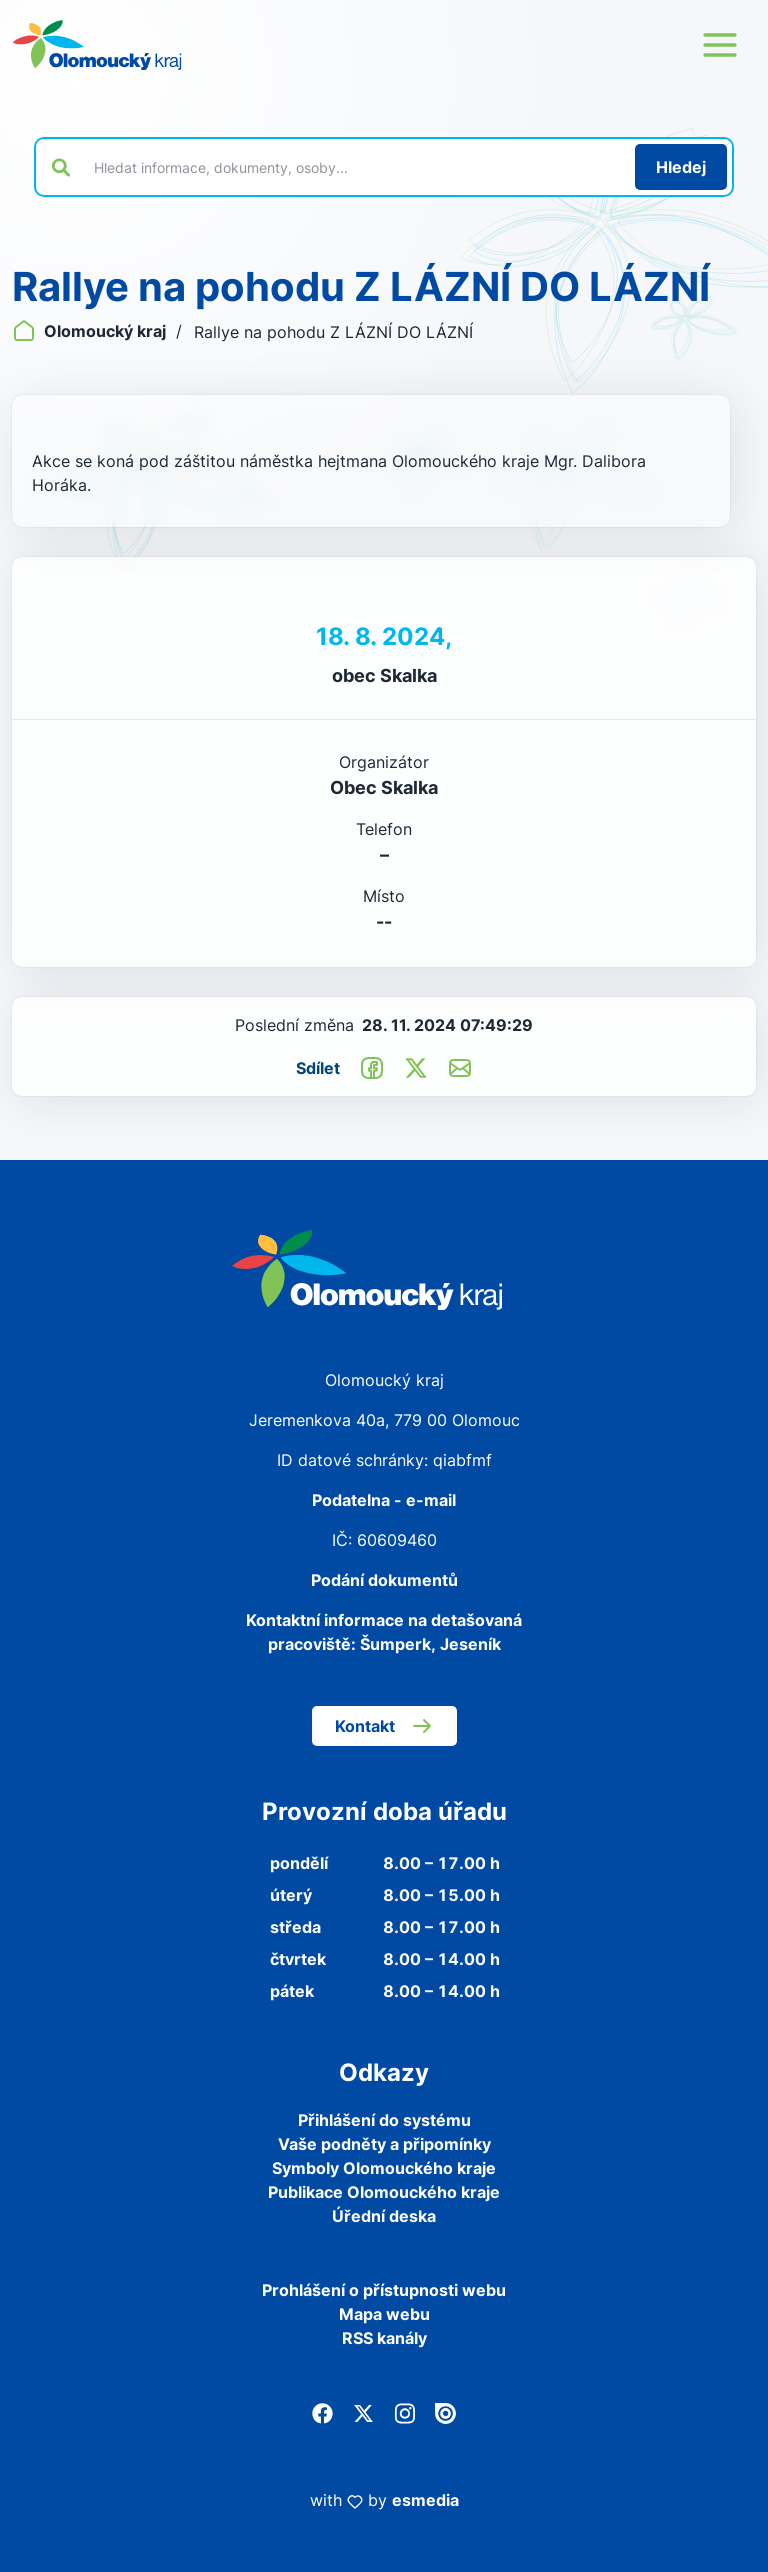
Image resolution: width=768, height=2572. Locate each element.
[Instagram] (404, 2412)
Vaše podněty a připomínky (384, 2144)
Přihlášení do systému (384, 2120)
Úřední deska (384, 2216)
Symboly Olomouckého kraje (384, 2168)
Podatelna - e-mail (384, 1500)
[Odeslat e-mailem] (460, 1067)
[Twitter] (363, 2412)
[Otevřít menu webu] (720, 45)
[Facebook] (322, 2412)
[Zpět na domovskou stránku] (97, 45)
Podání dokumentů (384, 1580)
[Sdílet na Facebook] (372, 1067)
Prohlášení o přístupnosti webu (384, 2290)
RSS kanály (384, 2338)
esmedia (425, 2500)
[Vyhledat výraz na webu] (353, 167)
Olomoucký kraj (91, 331)
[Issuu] (445, 2412)
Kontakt (384, 1726)
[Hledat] (681, 167)
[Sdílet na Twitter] (416, 1067)
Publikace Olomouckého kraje (384, 2192)
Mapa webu (384, 2314)
